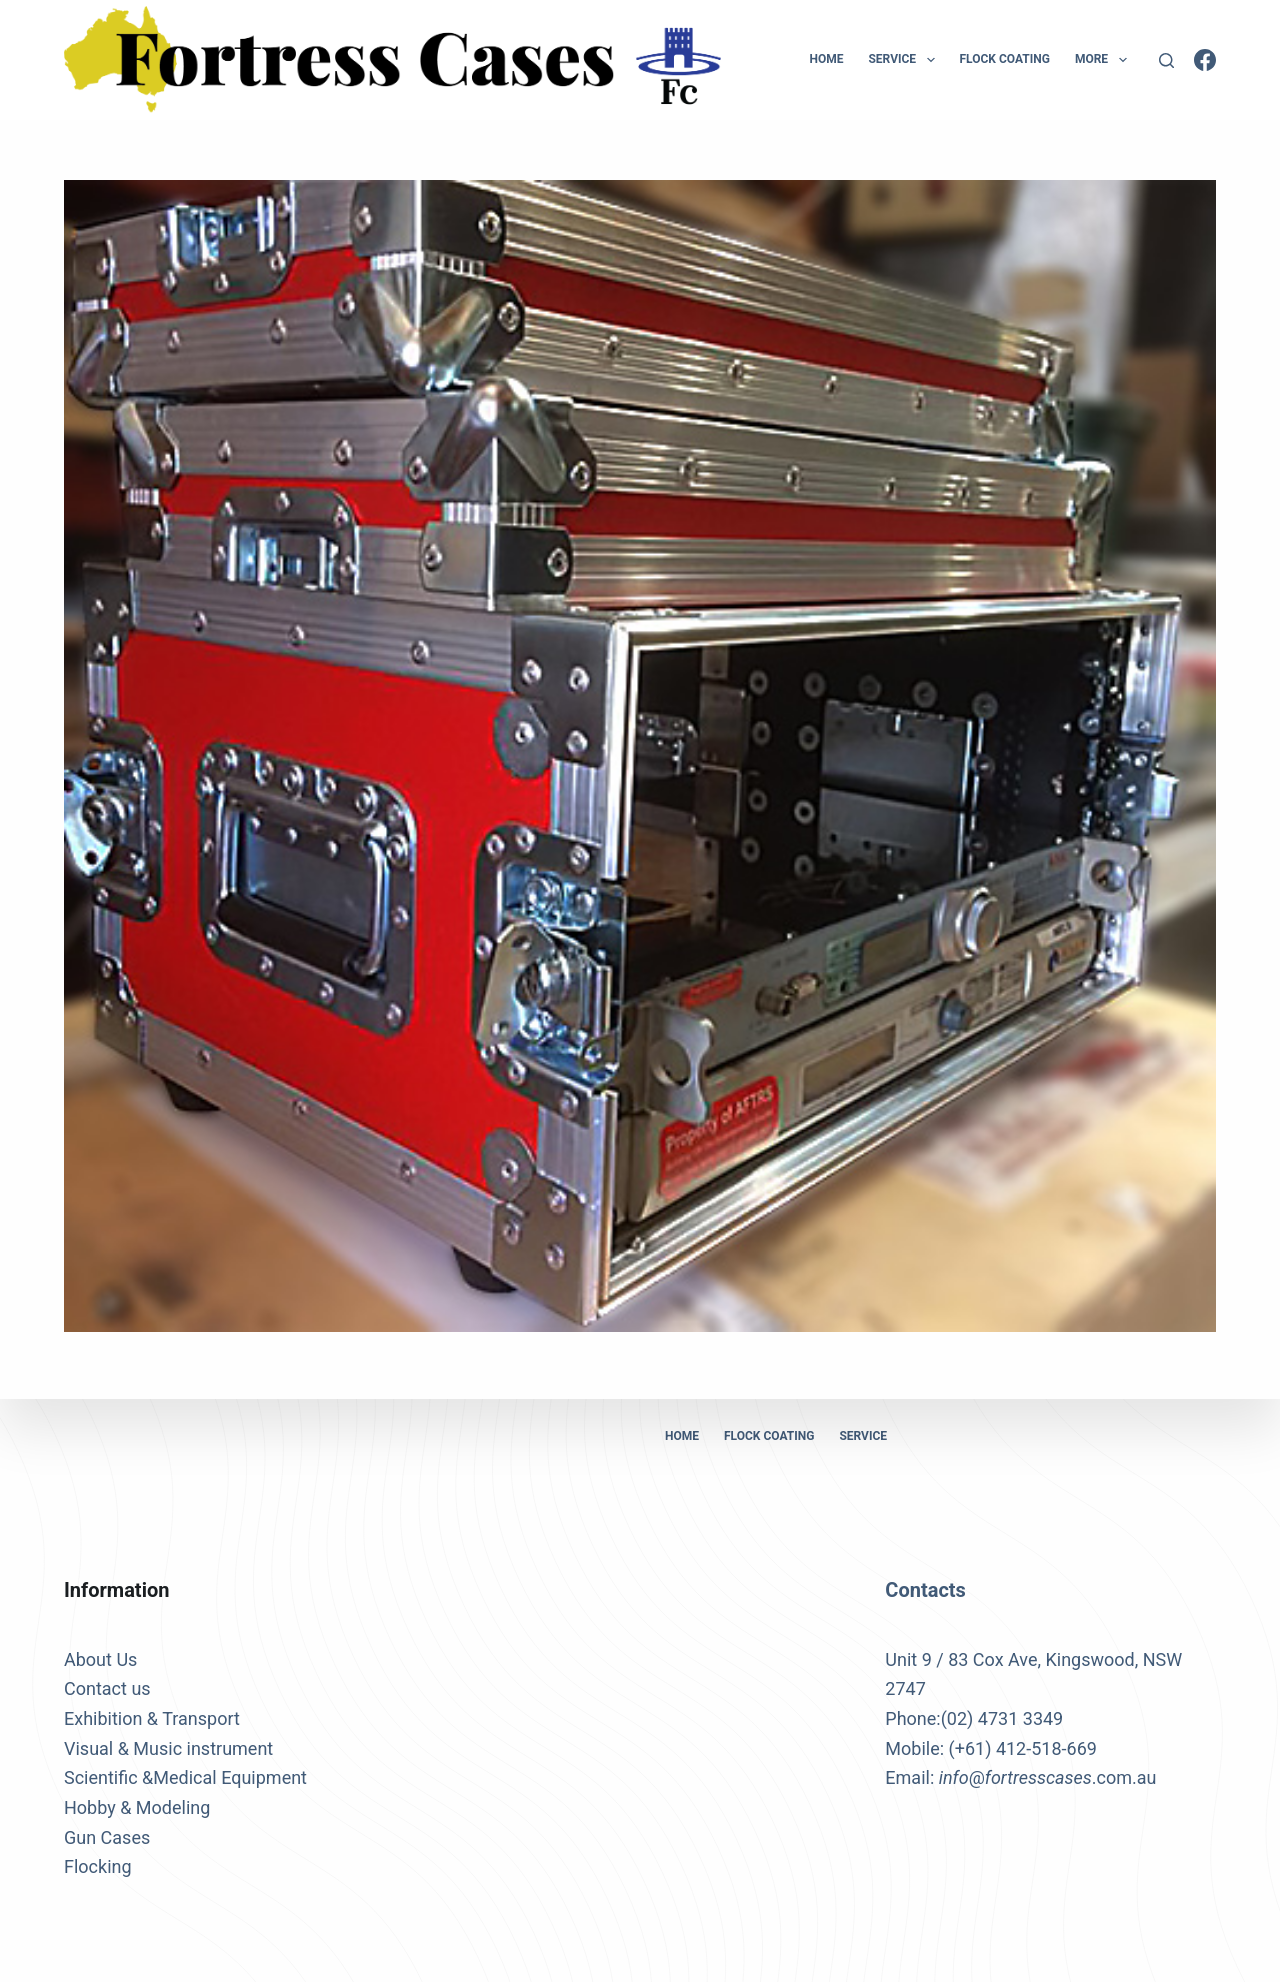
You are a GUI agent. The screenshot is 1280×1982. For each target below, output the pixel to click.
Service (905, 60)
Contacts (925, 1590)
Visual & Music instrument (168, 1748)
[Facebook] (1205, 60)
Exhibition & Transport (152, 1718)
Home (826, 59)
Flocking (98, 1866)
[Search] (1166, 60)
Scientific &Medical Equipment (185, 1777)
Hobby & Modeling (137, 1807)
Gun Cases (107, 1837)
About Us (100, 1659)
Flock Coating (1005, 59)
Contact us (107, 1688)
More (1105, 60)
